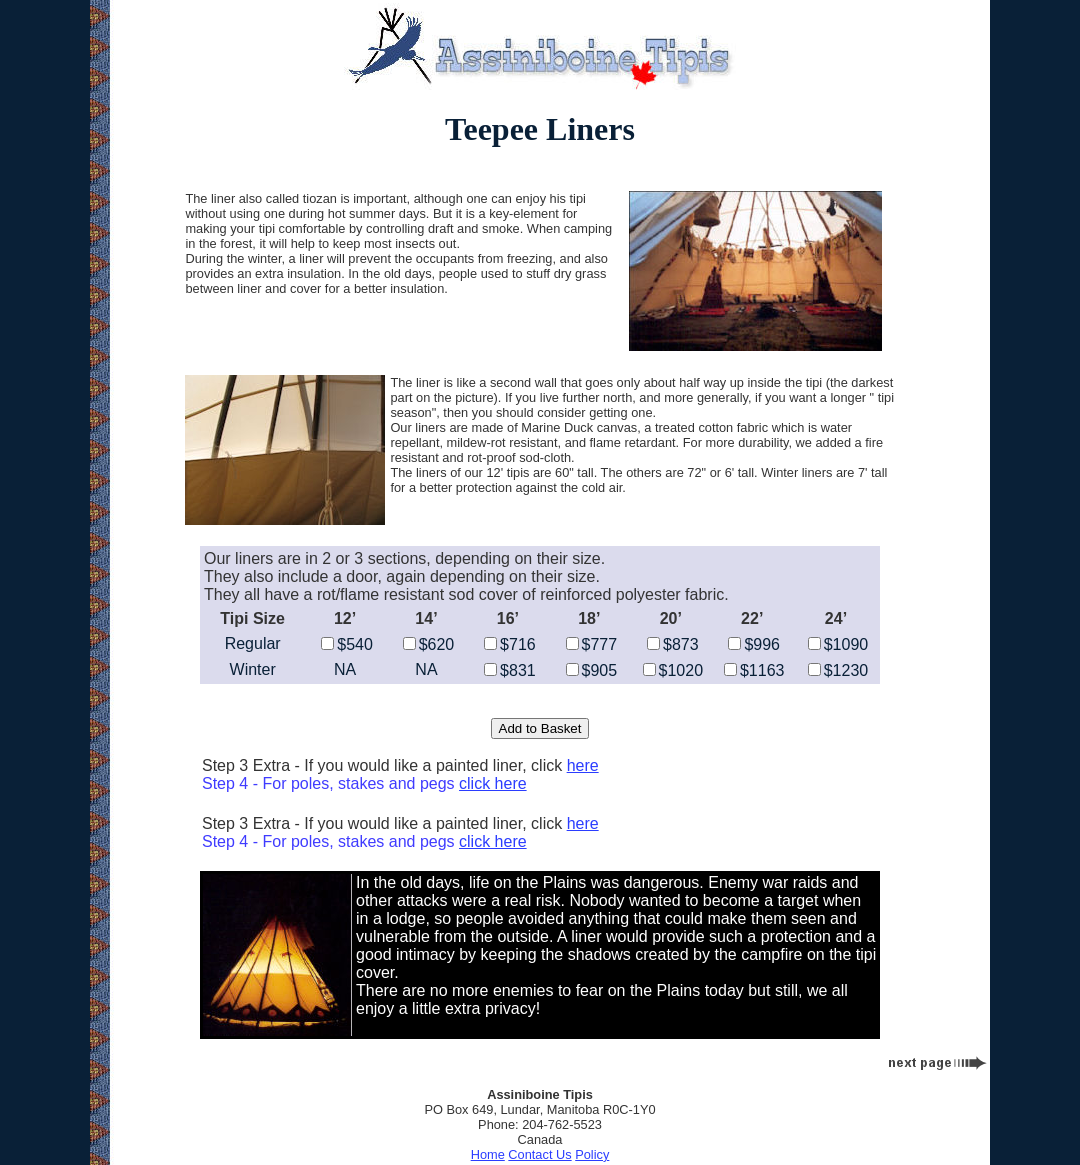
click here (493, 783)
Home (488, 1154)
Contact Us (539, 1154)
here (583, 765)
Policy (592, 1154)
